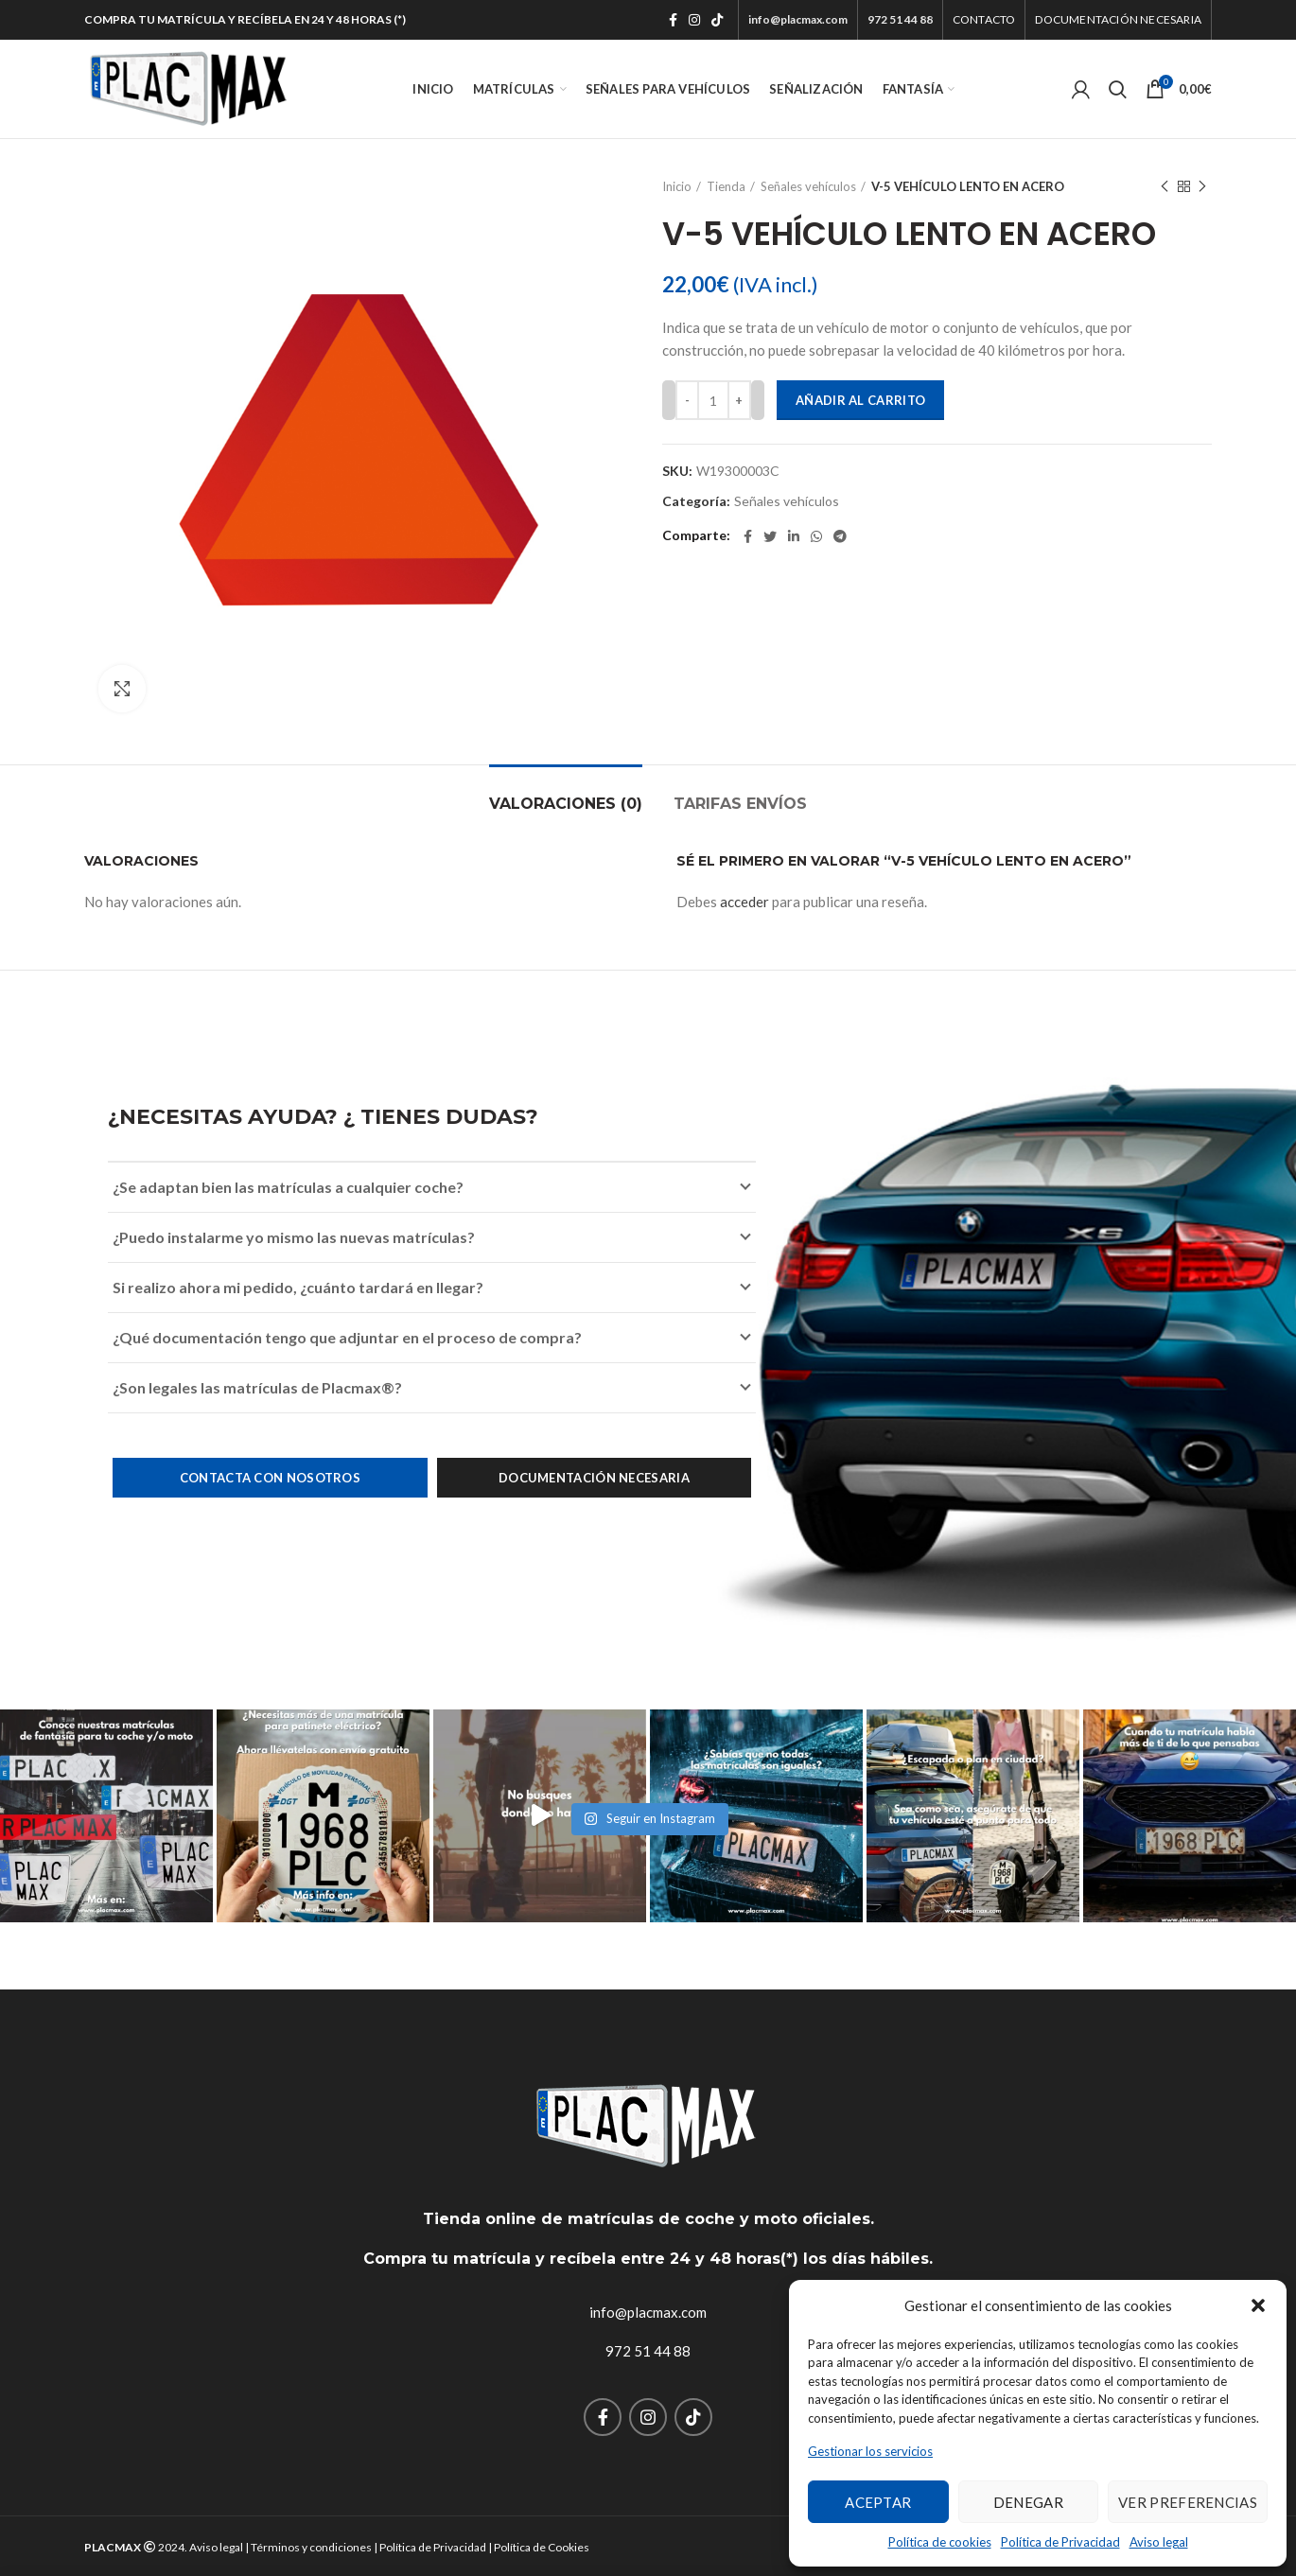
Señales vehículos (808, 186)
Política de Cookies (541, 2547)
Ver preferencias (1187, 2502)
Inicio (677, 186)
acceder (744, 901)
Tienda (726, 186)
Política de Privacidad (1060, 2542)
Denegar (1028, 2502)
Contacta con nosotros (270, 1477)
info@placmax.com (648, 2312)
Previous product (1164, 187)
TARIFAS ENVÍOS (740, 804)
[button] (1258, 2305)
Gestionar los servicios (870, 2451)
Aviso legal (1159, 2542)
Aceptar (878, 2502)
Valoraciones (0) (565, 804)
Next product (1202, 187)
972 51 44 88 (648, 2350)
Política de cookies (939, 2542)
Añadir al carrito (860, 400)
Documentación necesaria (594, 1477)
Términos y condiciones (311, 2547)
